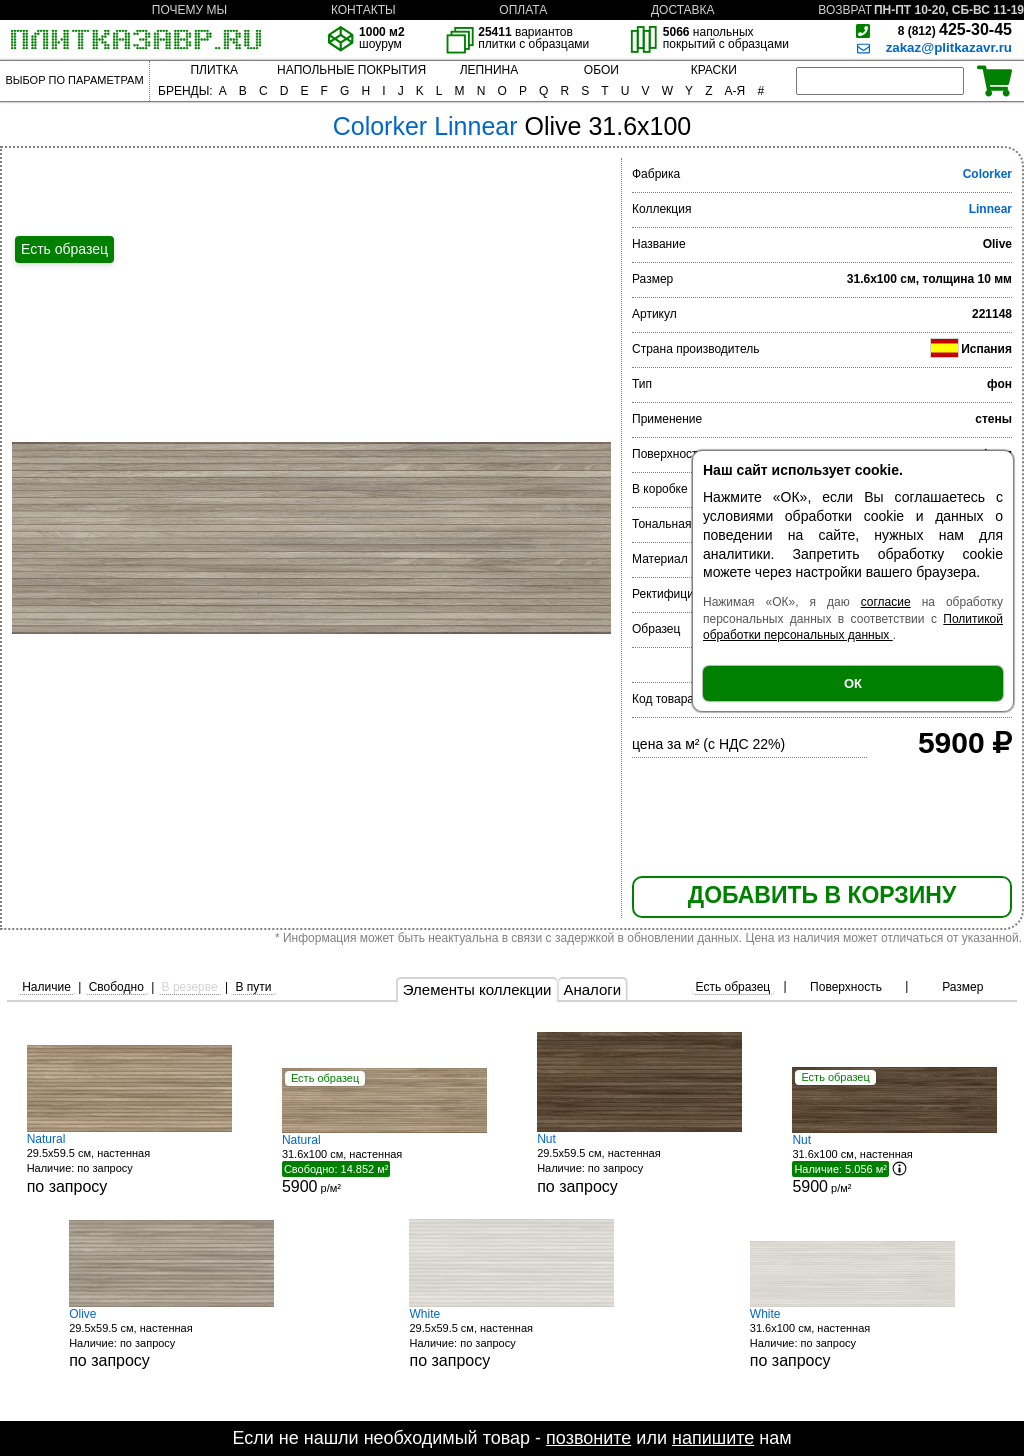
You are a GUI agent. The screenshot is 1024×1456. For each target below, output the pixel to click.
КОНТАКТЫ (363, 10)
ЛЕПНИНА (489, 70)
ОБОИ (601, 70)
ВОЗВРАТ (845, 10)
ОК (853, 683)
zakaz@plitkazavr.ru (949, 47)
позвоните (588, 1438)
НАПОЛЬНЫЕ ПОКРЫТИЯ (351, 70)
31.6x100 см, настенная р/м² (384, 1164)
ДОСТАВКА (683, 10)
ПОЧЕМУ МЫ (189, 10)
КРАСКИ (714, 70)
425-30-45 (955, 29)
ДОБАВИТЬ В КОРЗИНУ (822, 895)
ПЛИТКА (213, 70)
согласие (886, 602)
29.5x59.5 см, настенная (129, 1163)
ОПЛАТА (523, 10)
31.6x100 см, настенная (852, 1338)
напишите (713, 1438)
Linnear (990, 209)
